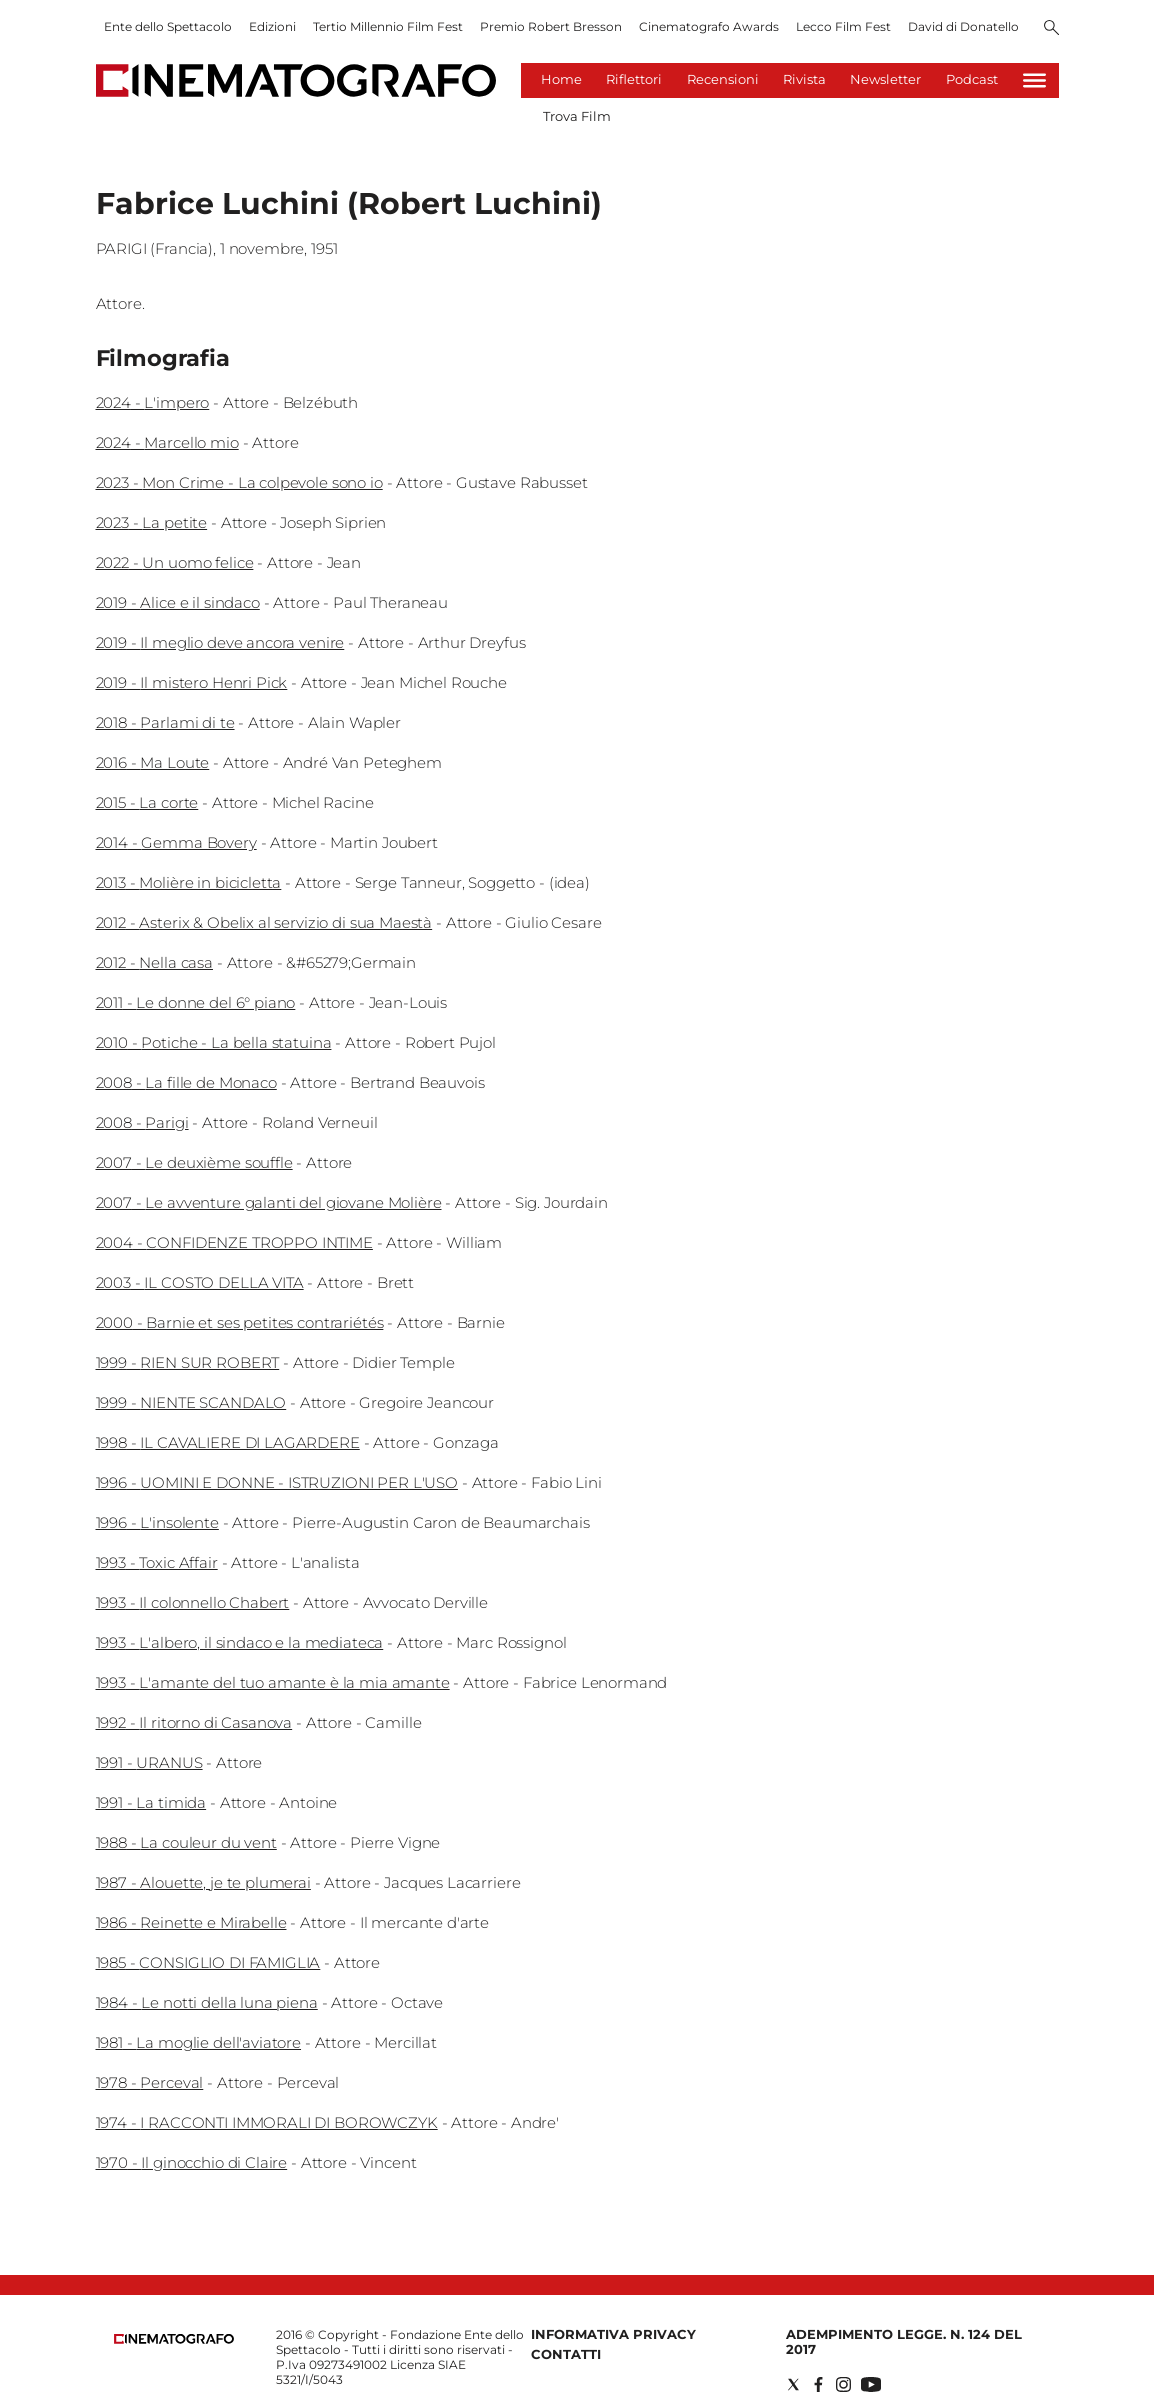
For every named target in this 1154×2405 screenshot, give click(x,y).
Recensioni (723, 79)
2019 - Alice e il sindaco (178, 602)
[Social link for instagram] (843, 2384)
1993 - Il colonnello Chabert (193, 1602)
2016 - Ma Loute (153, 762)
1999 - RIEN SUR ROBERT (188, 1362)
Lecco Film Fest (843, 26)
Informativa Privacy (613, 2334)
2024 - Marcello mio (167, 442)
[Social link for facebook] (818, 2384)
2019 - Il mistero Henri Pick (192, 682)
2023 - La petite (152, 522)
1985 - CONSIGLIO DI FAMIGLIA (208, 1962)
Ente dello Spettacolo (168, 26)
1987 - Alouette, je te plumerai (203, 1882)
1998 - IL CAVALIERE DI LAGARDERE (228, 1442)
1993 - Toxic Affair (157, 1562)
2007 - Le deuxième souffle (194, 1162)
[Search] (1051, 29)
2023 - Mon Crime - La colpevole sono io (239, 482)
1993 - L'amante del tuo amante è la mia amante (273, 1682)
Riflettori (634, 79)
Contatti (566, 2354)
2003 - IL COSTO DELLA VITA (200, 1282)
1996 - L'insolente (157, 1522)
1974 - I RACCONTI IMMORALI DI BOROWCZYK (267, 2122)
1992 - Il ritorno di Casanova (194, 1722)
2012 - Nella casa (154, 962)
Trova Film (577, 116)
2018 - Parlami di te (165, 722)
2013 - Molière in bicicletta (189, 882)
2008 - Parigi (142, 1122)
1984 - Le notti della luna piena (207, 2002)
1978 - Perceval (150, 2082)
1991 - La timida (151, 1802)
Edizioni (272, 26)
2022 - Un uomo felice (175, 562)
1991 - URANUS (149, 1762)
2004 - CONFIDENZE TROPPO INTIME (234, 1242)
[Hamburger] (1034, 80)
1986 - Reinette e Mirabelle (191, 1922)
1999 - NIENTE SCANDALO (191, 1402)
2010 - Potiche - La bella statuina (214, 1042)
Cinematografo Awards (709, 26)
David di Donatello (963, 26)
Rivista (804, 79)
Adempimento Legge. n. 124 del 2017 (904, 2341)
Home (561, 79)
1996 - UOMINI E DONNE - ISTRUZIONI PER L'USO (277, 1482)
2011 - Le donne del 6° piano (196, 1002)
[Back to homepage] (174, 2339)
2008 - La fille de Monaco (186, 1082)
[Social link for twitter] (793, 2384)
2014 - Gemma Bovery (176, 842)
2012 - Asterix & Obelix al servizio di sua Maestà (264, 922)
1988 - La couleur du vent (186, 1842)
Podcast (972, 79)
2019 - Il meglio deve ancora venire (220, 642)
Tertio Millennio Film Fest (388, 26)
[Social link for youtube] (871, 2384)
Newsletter (885, 79)
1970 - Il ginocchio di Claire (192, 2162)
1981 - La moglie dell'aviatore (199, 2042)
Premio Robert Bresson (551, 26)
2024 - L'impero (153, 402)
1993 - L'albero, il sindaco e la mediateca (240, 1642)
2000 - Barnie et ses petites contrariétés (240, 1322)
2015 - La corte (147, 802)
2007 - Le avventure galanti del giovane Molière (269, 1202)
